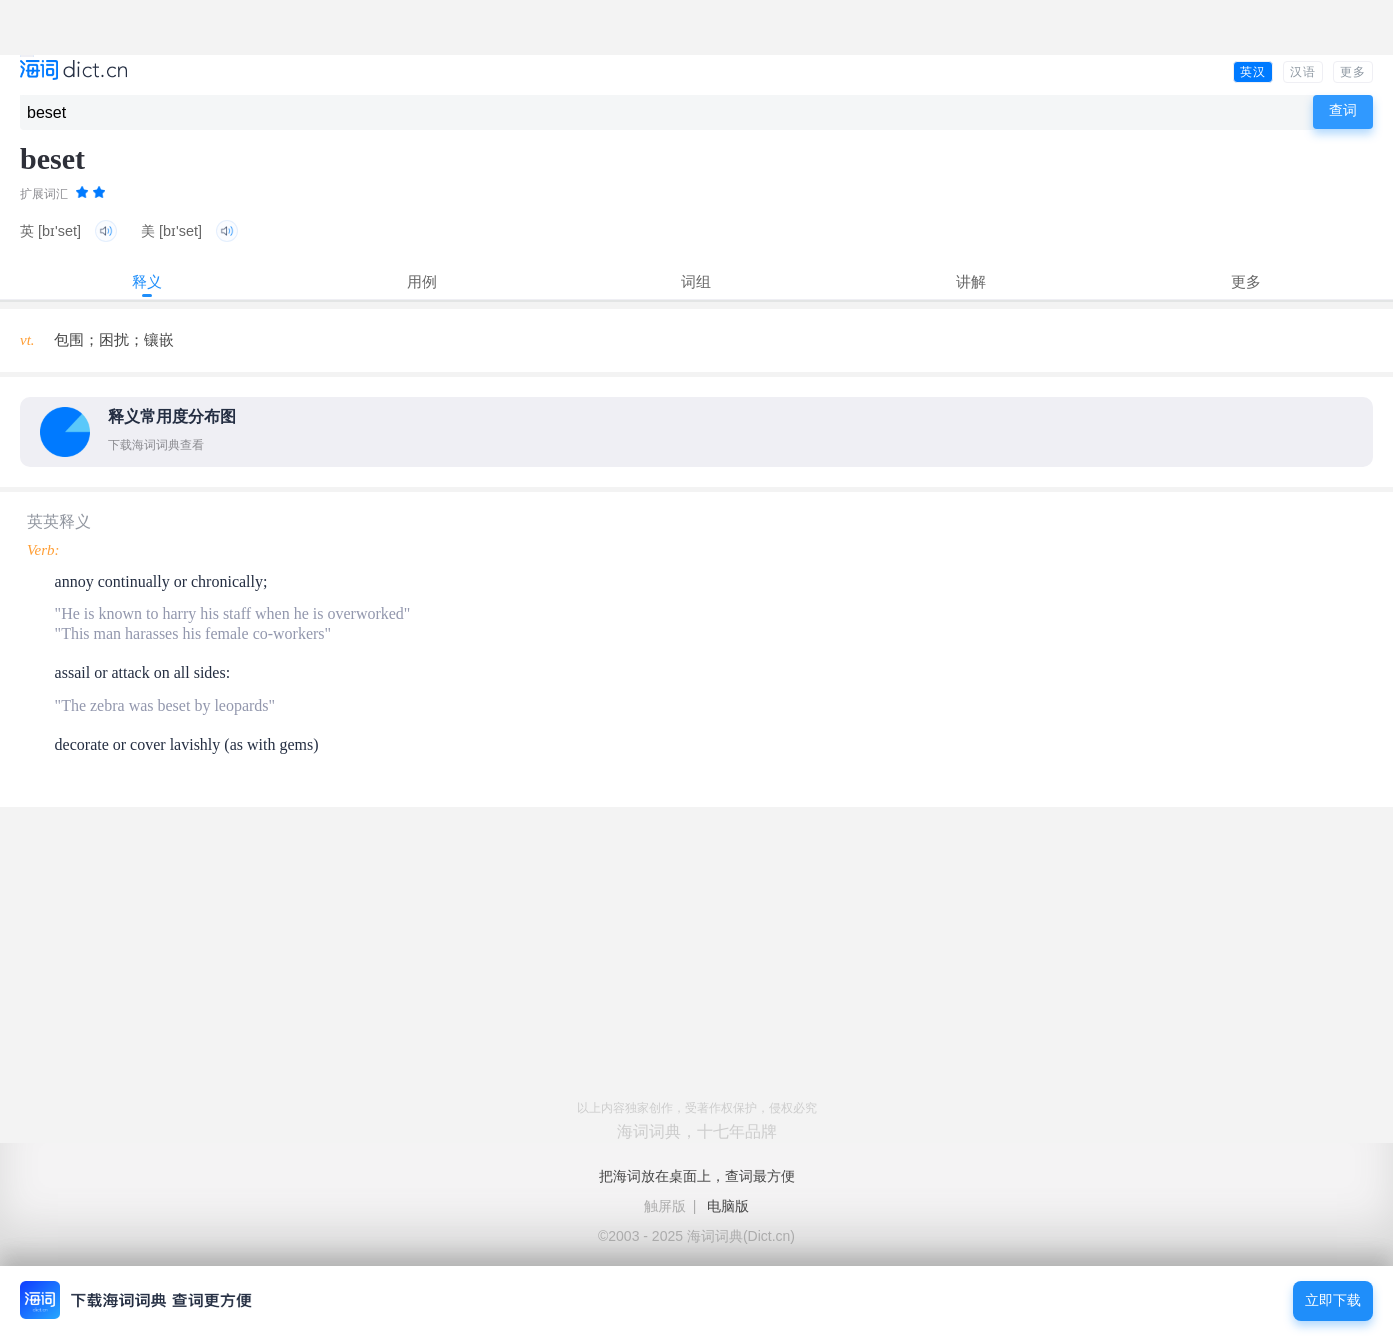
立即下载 (1333, 1300)
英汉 (1253, 72)
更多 (1353, 72)
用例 (422, 281)
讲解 (971, 281)
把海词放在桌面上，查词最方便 (697, 1176)
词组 (696, 281)
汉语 (1303, 72)
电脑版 (728, 1206)
